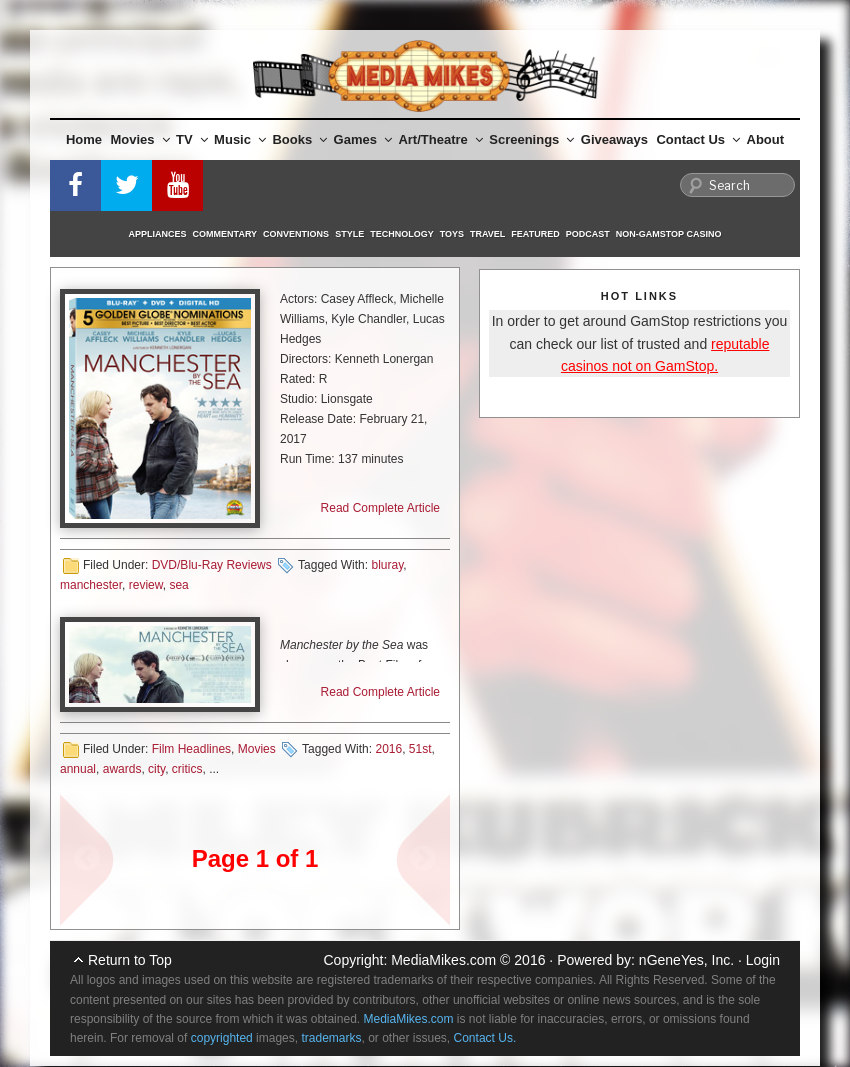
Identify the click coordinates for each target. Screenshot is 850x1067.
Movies (140, 139)
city (156, 769)
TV (192, 139)
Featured (535, 234)
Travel (487, 234)
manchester (91, 585)
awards (122, 769)
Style (349, 234)
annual (78, 769)
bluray (387, 565)
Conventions (296, 234)
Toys (452, 234)
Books (299, 139)
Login (763, 960)
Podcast (588, 234)
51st (420, 749)
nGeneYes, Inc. (686, 960)
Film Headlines (191, 749)
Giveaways (614, 139)
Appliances (158, 234)
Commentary (225, 234)
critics (187, 769)
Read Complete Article (380, 508)
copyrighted (222, 1038)
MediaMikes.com (443, 960)
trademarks (331, 1038)
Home (84, 139)
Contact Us (698, 139)
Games (363, 139)
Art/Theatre (440, 139)
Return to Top (130, 960)
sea (178, 585)
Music (240, 139)
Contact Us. (485, 1038)
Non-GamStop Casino (669, 234)
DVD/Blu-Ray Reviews (212, 565)
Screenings (531, 139)
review (146, 585)
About (766, 139)
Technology (402, 234)
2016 (388, 749)
